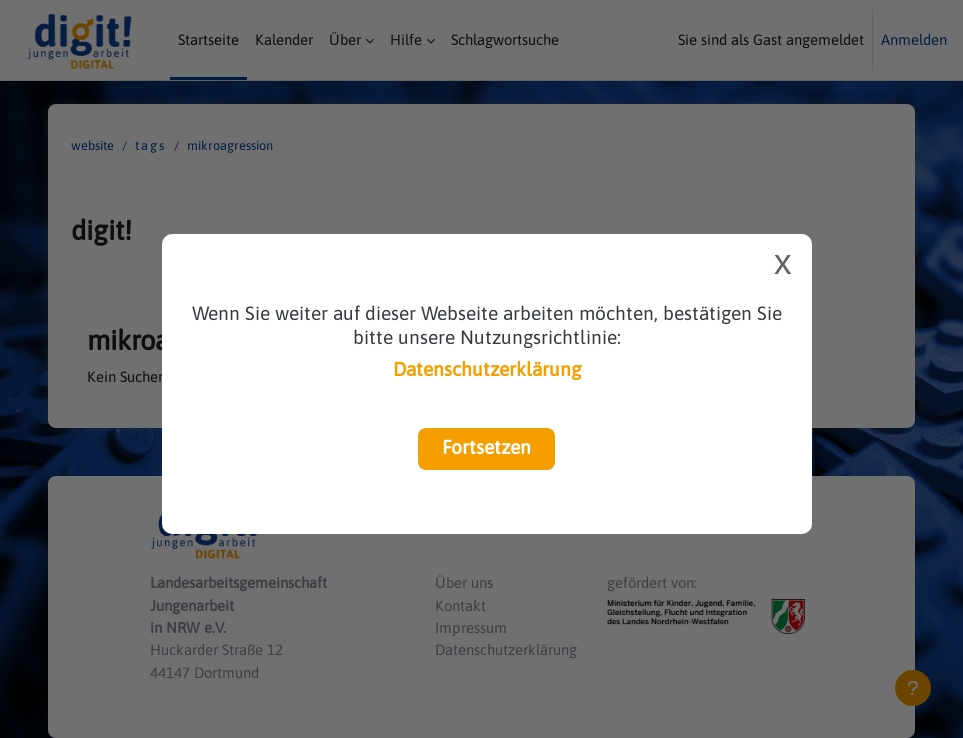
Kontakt (460, 605)
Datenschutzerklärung (487, 369)
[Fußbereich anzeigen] (913, 688)
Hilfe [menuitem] (406, 39)
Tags (150, 145)
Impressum (471, 627)
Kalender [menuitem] (284, 39)
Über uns (464, 582)
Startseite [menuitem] (208, 39)
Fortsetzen (486, 447)
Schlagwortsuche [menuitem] (505, 39)
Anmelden (914, 39)
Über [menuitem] (345, 39)
